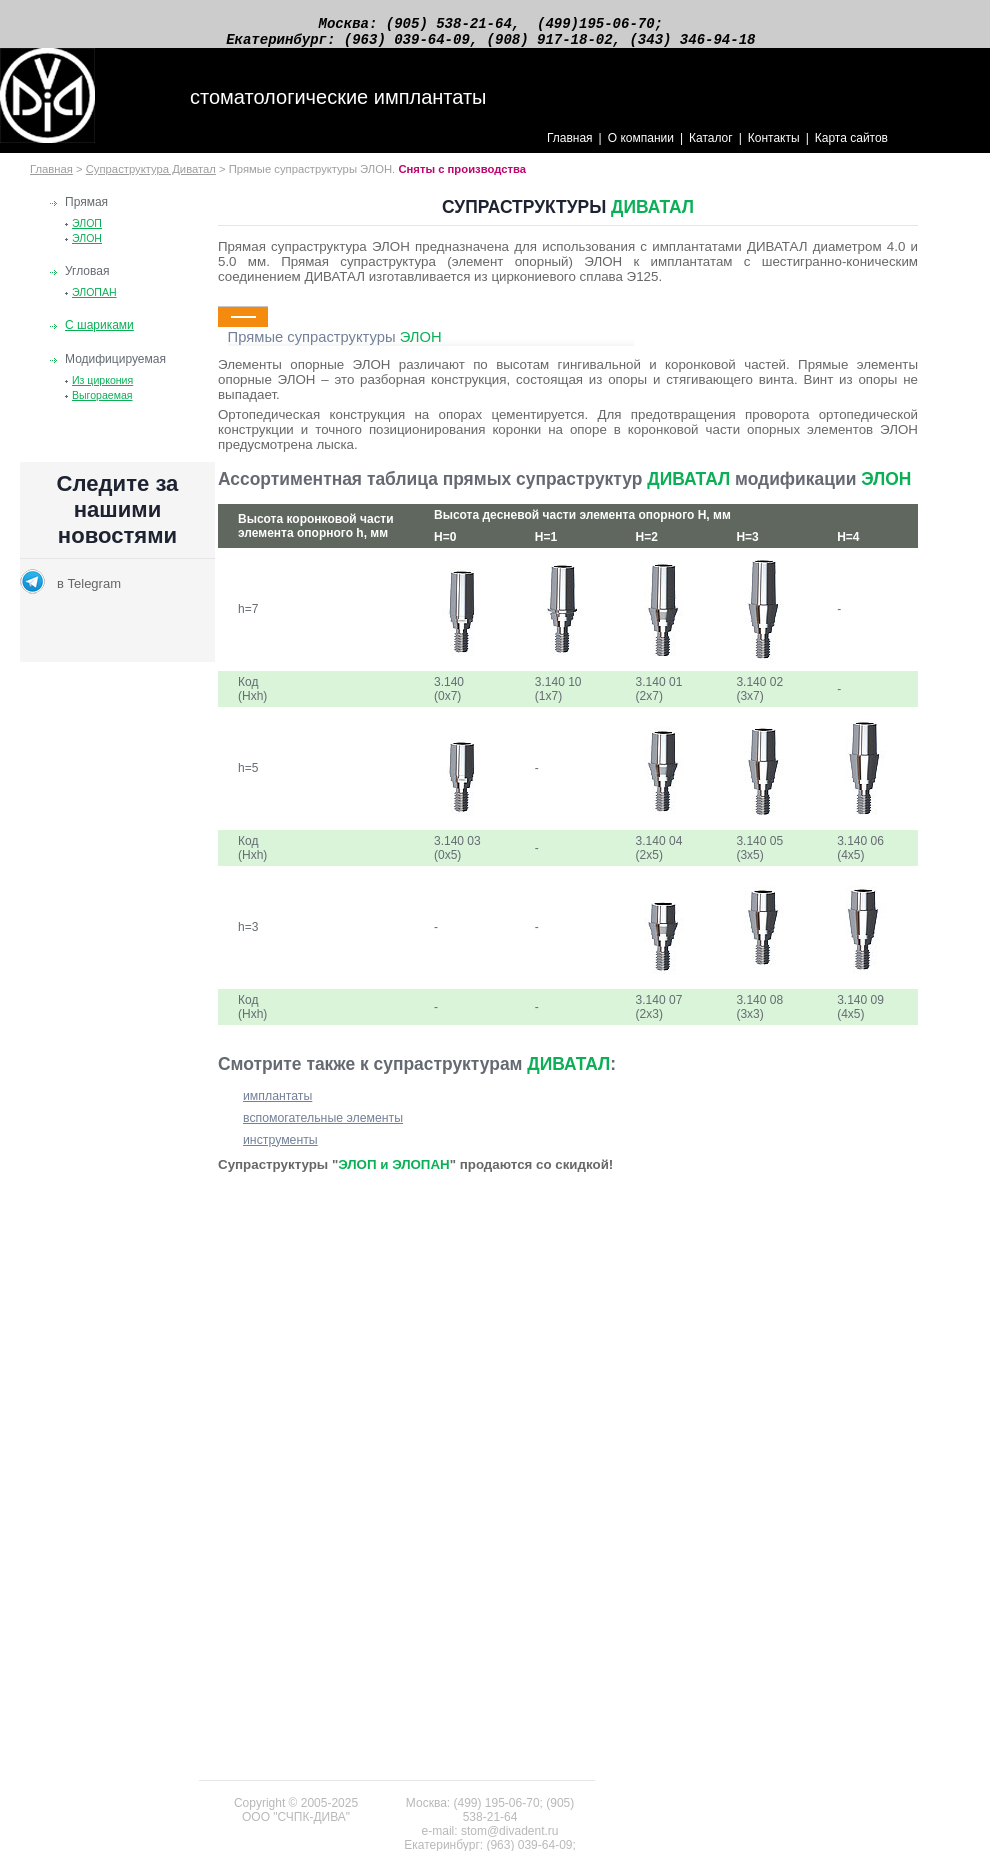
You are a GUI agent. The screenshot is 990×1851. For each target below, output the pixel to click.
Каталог (711, 147)
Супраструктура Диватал (151, 178)
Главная (570, 147)
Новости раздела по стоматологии (117, 571)
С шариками (99, 334)
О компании (641, 147)
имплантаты (277, 1105)
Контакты (774, 147)
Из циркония (102, 389)
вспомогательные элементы (323, 1127)
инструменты (280, 1149)
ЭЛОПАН (94, 301)
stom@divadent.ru (510, 1831)
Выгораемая (102, 404)
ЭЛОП (87, 232)
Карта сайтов (851, 147)
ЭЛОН (87, 247)
